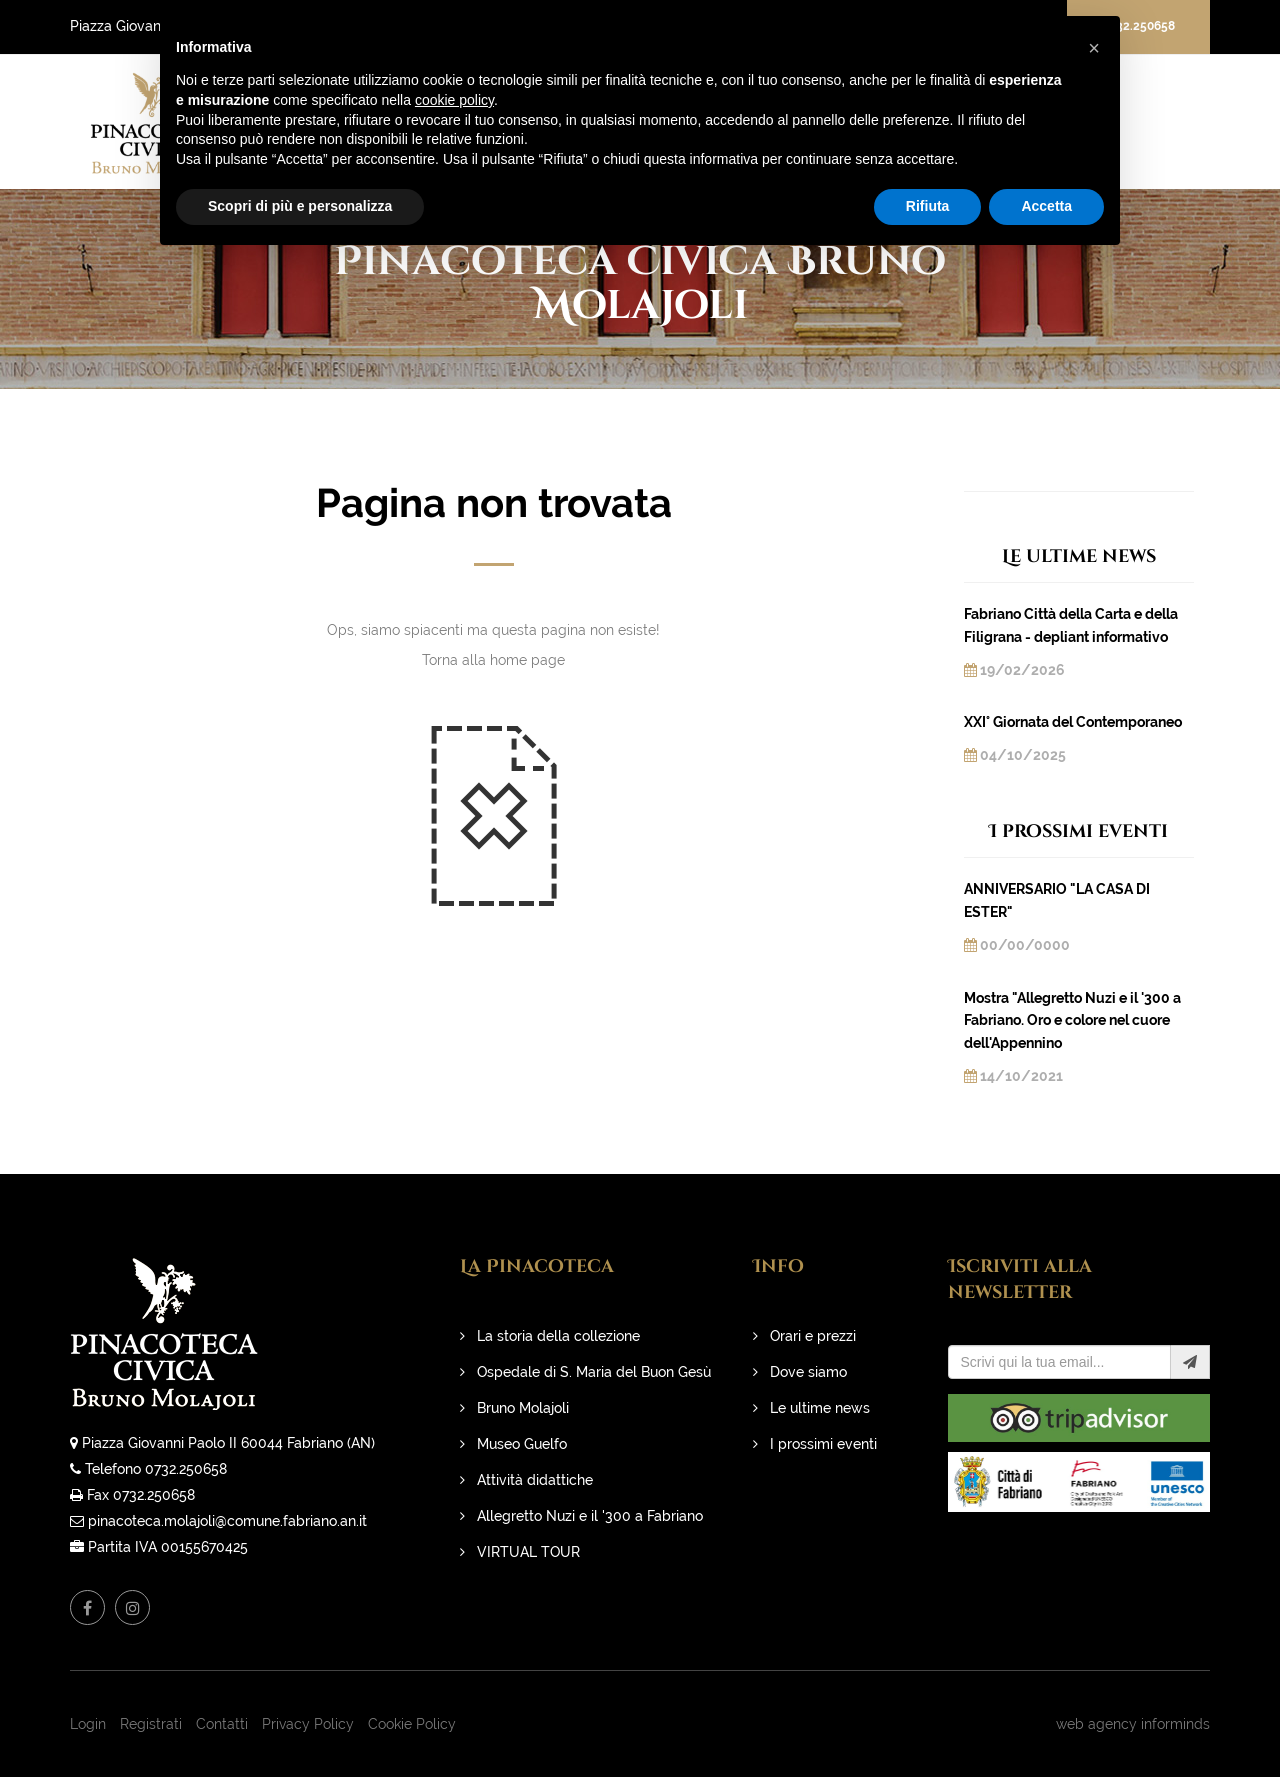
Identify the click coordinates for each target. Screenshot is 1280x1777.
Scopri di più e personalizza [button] (300, 206)
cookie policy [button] (454, 100)
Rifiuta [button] (928, 206)
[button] (1094, 48)
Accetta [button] (1046, 206)
